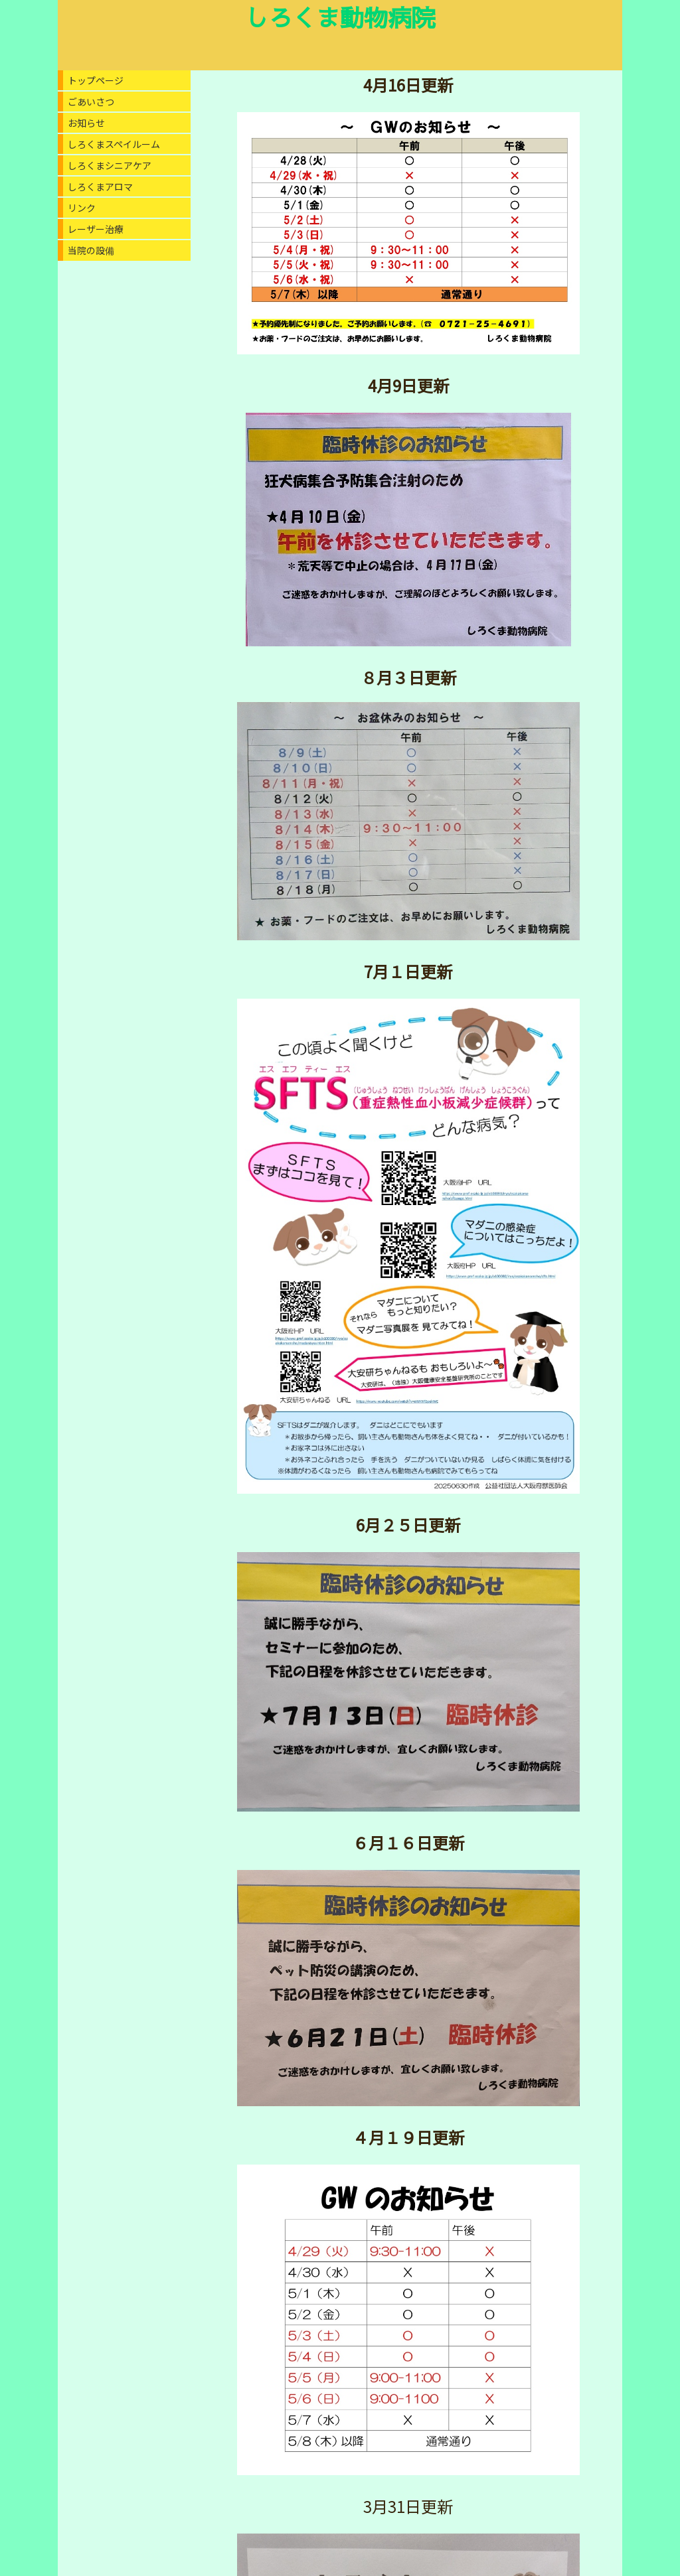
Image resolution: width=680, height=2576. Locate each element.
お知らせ (86, 122)
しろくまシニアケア (109, 165)
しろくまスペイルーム (114, 144)
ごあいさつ (91, 101)
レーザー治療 (96, 229)
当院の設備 (91, 250)
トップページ (96, 80)
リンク (82, 207)
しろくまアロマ (100, 186)
